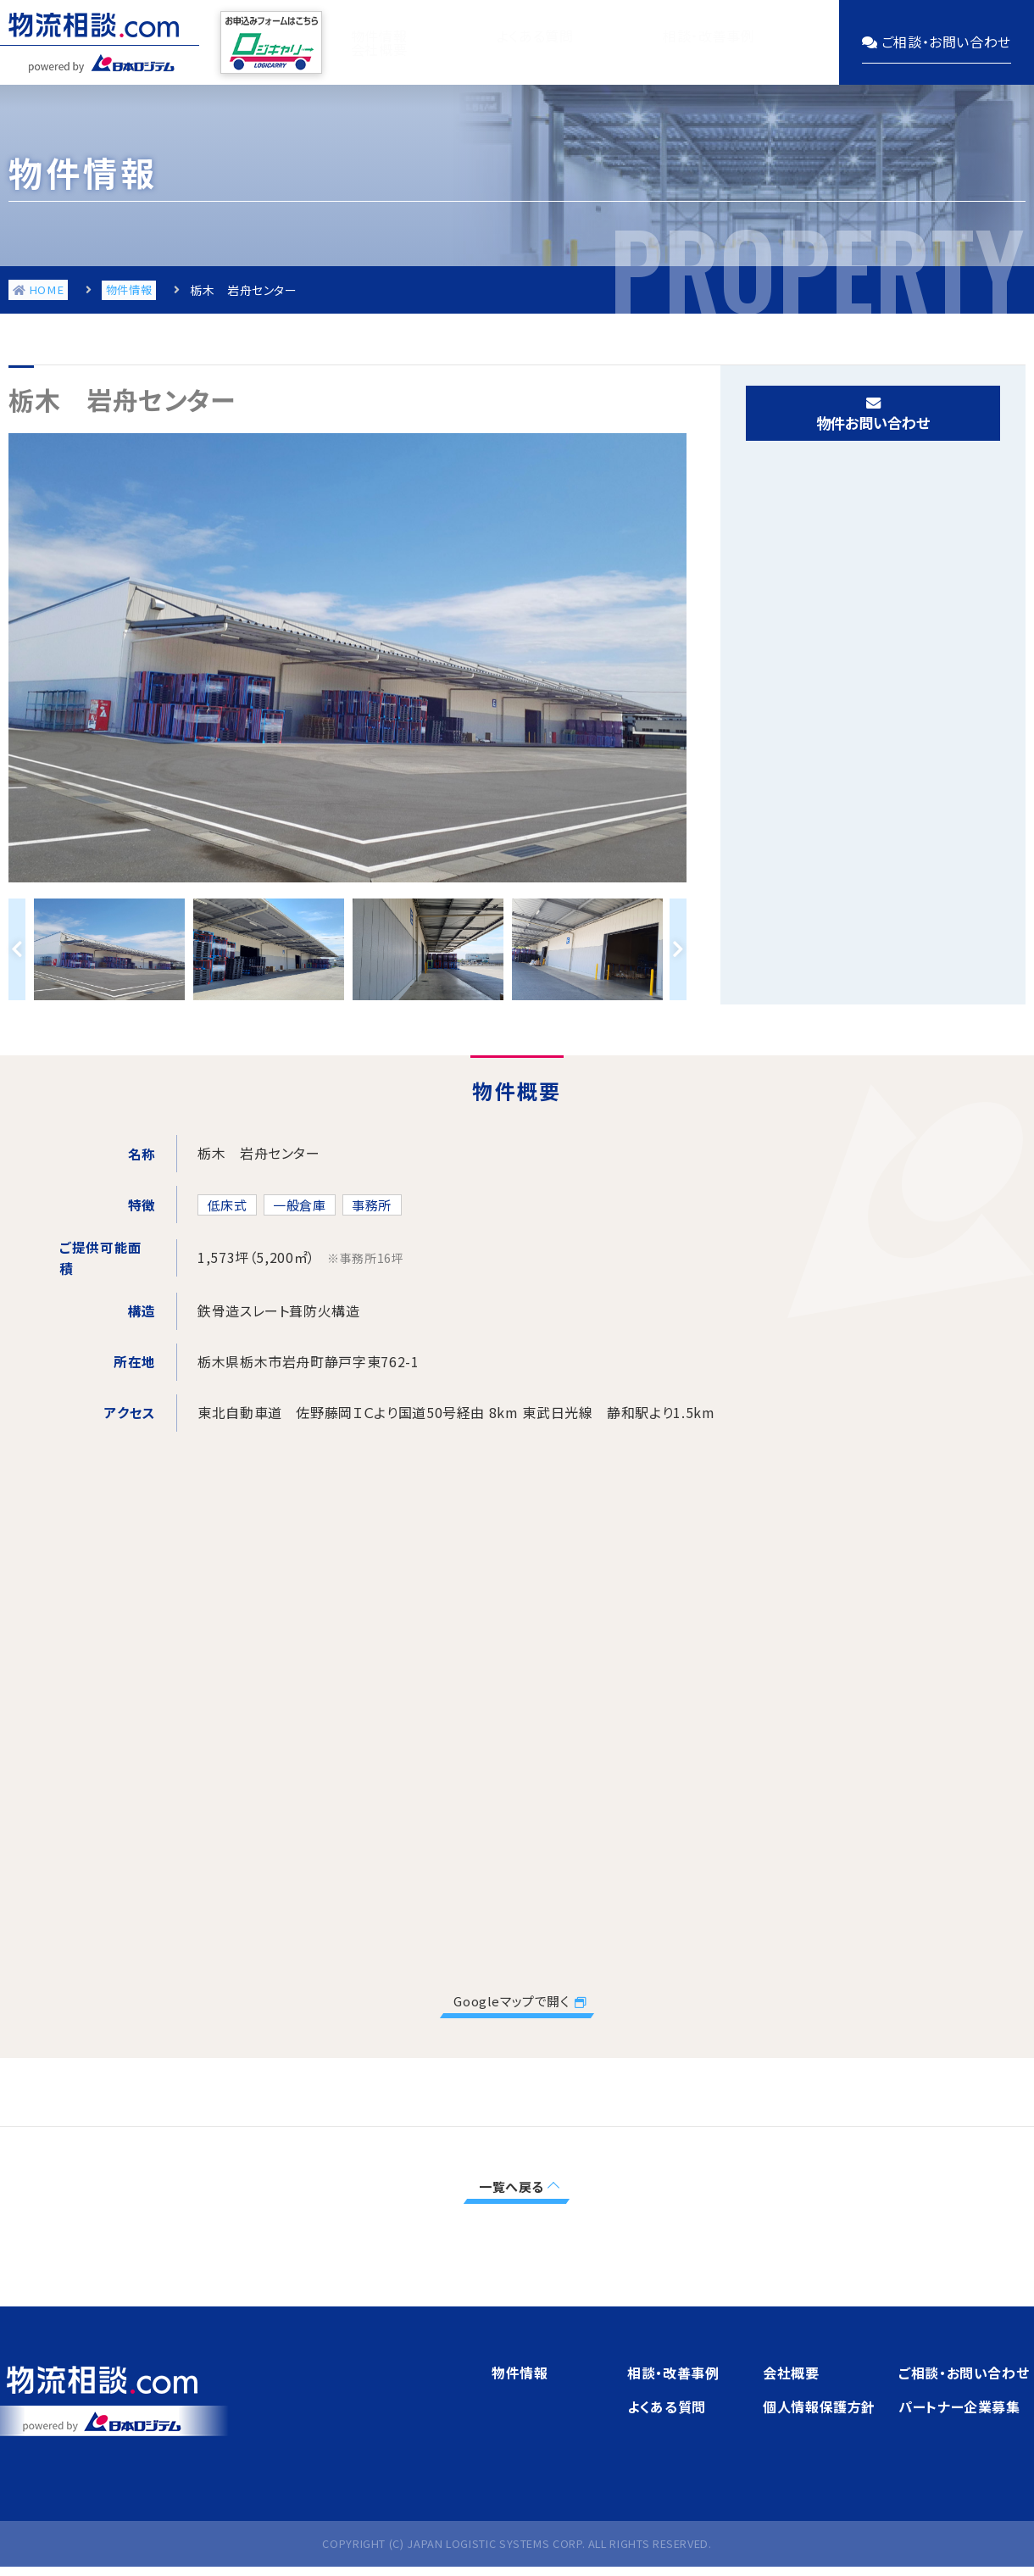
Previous (16, 949)
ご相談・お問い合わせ (963, 2375)
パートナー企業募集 (959, 2409)
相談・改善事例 (629, 42)
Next (678, 949)
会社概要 (759, 42)
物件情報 (367, 42)
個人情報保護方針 (819, 2409)
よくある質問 (489, 42)
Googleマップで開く (512, 2001)
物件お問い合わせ (873, 421)
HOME (35, 293)
